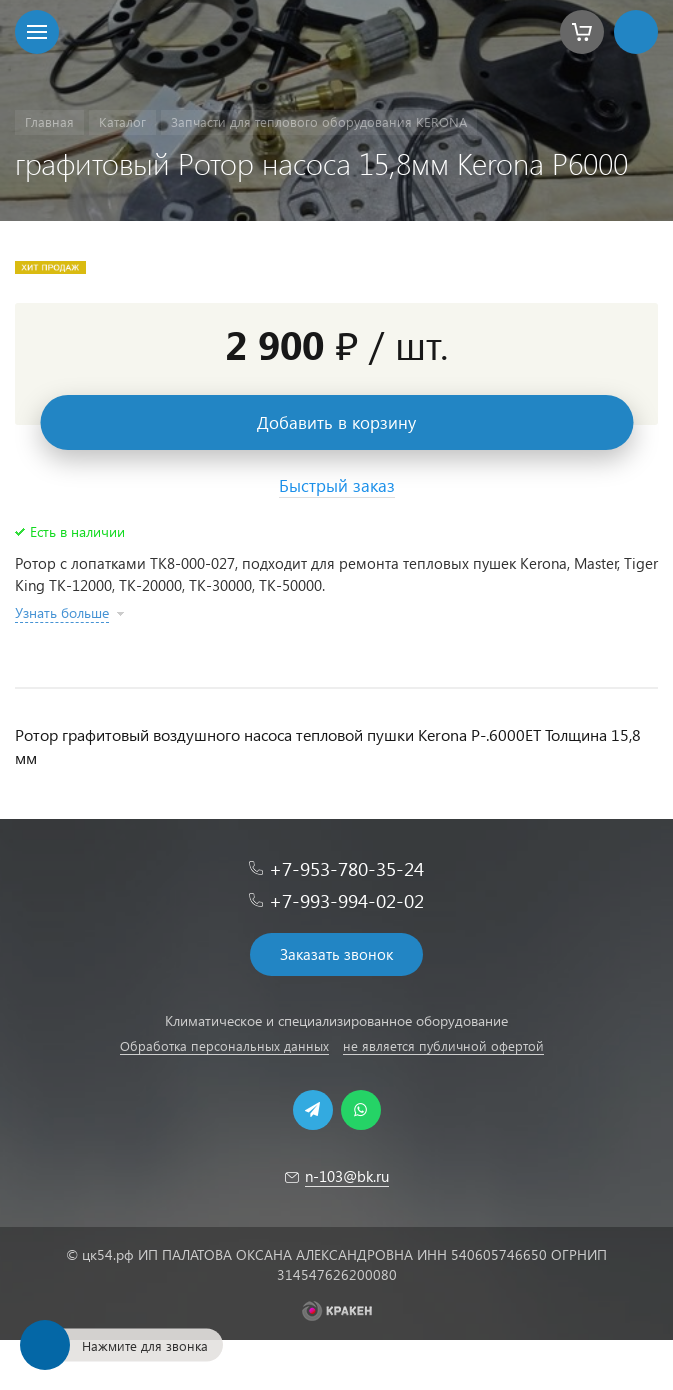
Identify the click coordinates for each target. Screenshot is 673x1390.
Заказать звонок (336, 954)
